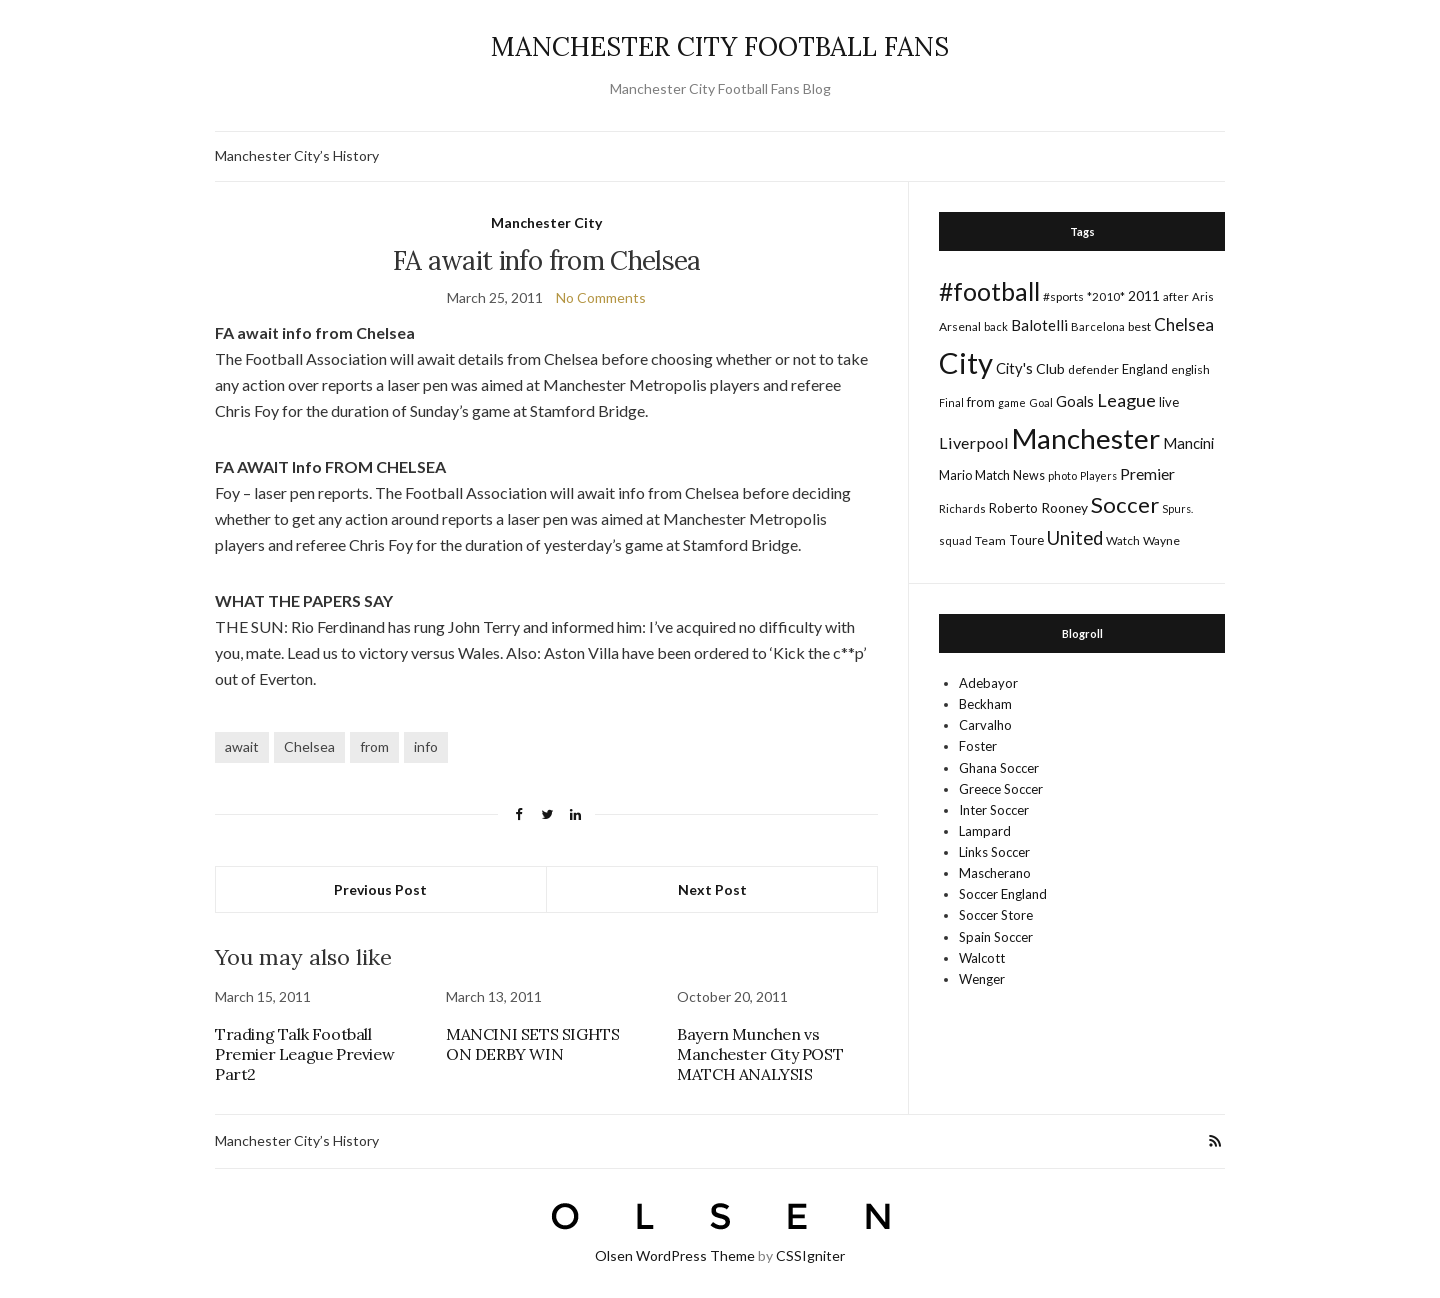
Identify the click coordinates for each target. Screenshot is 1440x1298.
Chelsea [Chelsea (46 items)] (1184, 324)
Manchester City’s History (297, 155)
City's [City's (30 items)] (1014, 368)
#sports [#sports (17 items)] (1063, 296)
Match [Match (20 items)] (992, 475)
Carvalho (985, 725)
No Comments (601, 297)
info (426, 746)
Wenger (982, 979)
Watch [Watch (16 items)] (1123, 540)
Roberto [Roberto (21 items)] (1013, 508)
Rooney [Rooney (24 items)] (1064, 507)
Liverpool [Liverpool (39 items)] (974, 442)
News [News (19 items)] (1029, 475)
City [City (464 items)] (966, 362)
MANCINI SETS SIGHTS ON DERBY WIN (532, 1044)
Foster (978, 746)
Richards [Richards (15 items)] (962, 508)
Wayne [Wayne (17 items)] (1161, 540)
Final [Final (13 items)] (951, 402)
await (242, 746)
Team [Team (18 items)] (990, 540)
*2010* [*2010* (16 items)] (1106, 296)
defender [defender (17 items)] (1093, 369)
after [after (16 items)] (1176, 296)
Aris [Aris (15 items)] (1203, 296)
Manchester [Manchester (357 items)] (1086, 438)
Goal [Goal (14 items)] (1041, 402)
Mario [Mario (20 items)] (955, 475)
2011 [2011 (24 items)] (1144, 295)
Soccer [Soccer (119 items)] (1125, 504)
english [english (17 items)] (1190, 369)
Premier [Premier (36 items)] (1147, 473)
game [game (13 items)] (1012, 402)
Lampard (985, 831)
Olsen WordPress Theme (675, 1255)
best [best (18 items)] (1139, 326)
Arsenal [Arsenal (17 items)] (960, 326)
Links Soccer (994, 852)
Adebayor (988, 683)
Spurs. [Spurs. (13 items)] (1177, 508)
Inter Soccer (994, 810)
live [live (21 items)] (1169, 402)
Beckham (985, 704)
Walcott (982, 958)
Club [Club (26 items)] (1050, 368)
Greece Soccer (1001, 789)
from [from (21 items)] (981, 402)
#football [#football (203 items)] (989, 291)
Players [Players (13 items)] (1098, 475)
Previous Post (380, 889)
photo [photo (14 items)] (1062, 475)
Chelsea (309, 746)
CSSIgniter (810, 1255)
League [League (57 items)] (1126, 400)
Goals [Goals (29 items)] (1075, 401)
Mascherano (995, 873)
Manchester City (546, 222)
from (374, 746)
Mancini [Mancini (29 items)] (1188, 443)
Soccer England (1003, 894)
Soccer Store (996, 915)
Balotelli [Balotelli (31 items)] (1039, 325)
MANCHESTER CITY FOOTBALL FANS (720, 46)
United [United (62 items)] (1075, 538)
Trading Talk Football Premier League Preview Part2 (304, 1054)
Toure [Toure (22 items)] (1026, 540)
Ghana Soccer (999, 768)
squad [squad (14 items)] (955, 540)
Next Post (712, 889)
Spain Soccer (996, 937)
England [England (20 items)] (1145, 369)
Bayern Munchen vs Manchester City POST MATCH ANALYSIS (760, 1054)
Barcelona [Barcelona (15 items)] (1098, 326)
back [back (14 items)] (996, 326)
